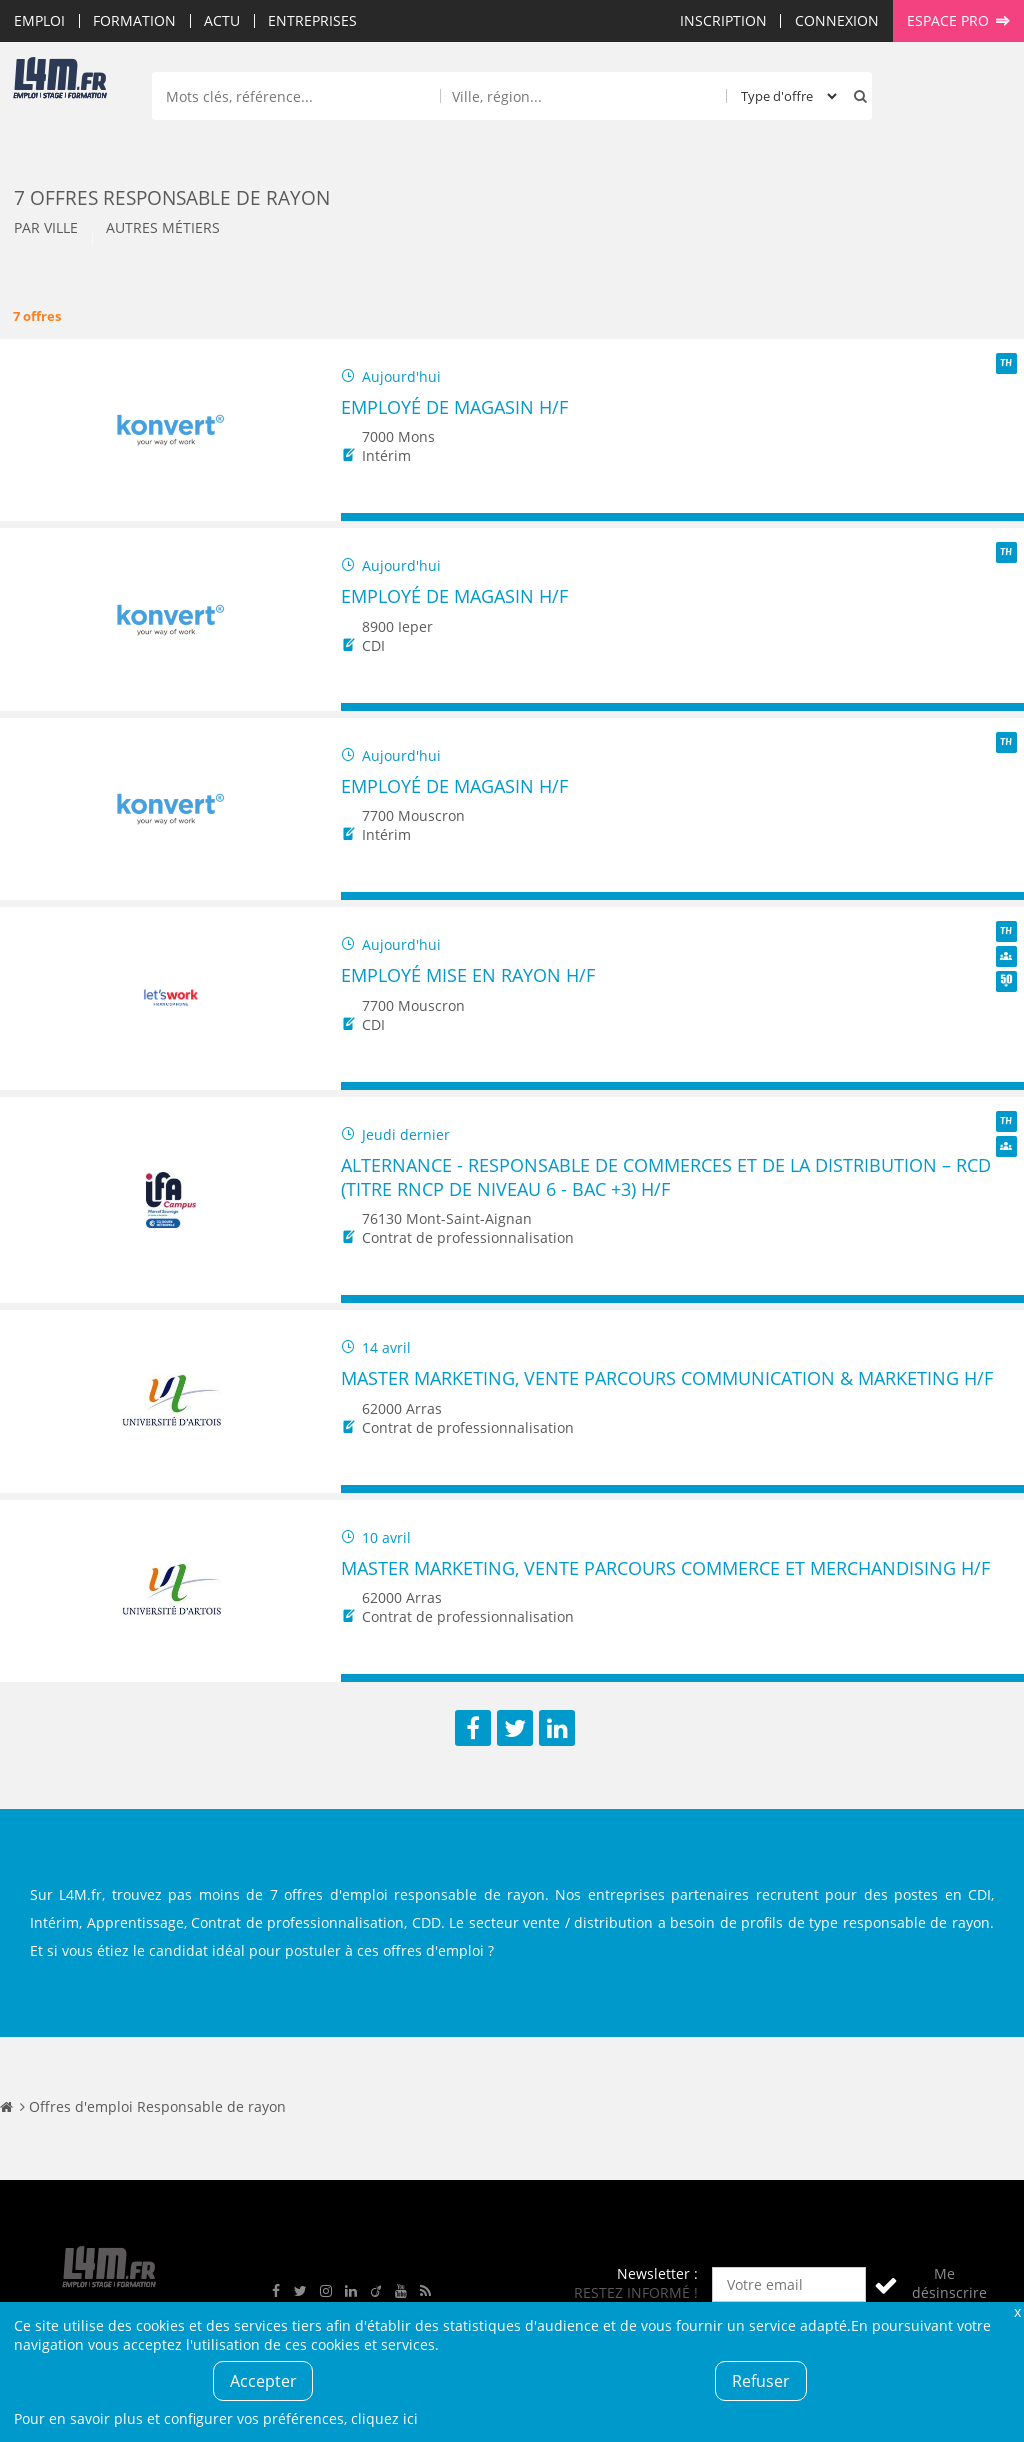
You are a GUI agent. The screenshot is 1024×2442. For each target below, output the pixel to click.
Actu (222, 20)
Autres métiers (163, 227)
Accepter (263, 2381)
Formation (134, 20)
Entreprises (312, 20)
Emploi (39, 20)
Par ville (46, 227)
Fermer (1017, 2311)
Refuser (761, 2381)
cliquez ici (384, 2418)
